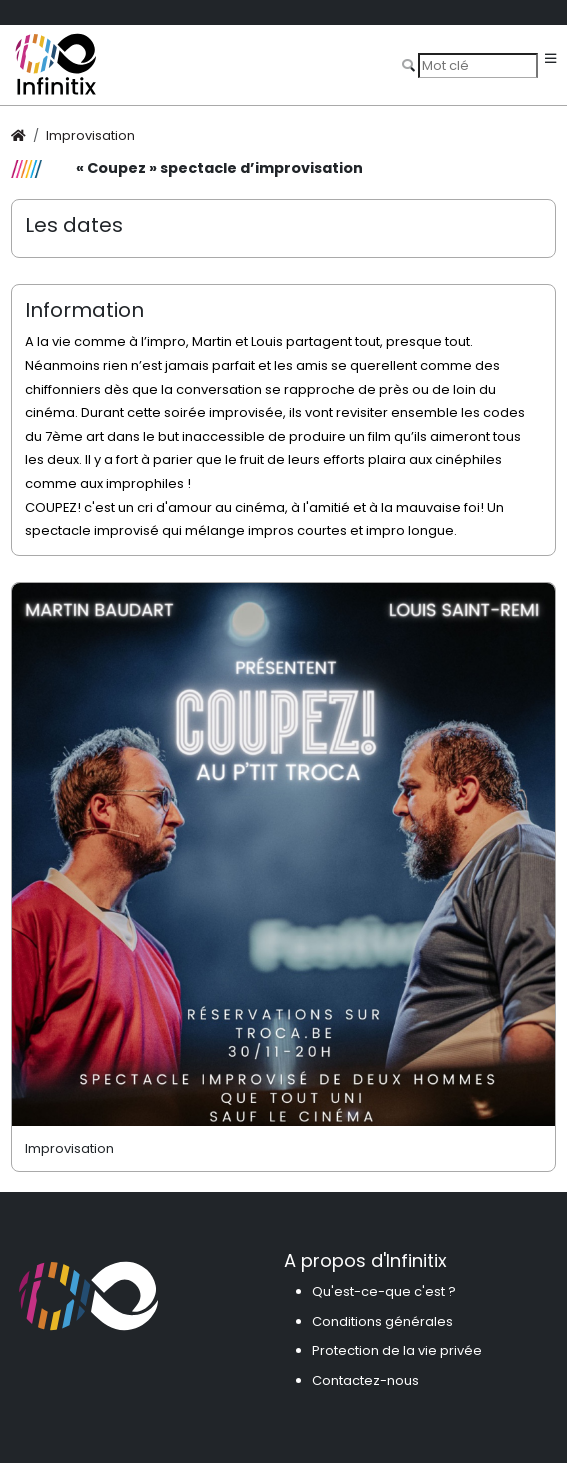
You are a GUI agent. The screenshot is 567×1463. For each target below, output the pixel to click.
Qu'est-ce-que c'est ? (384, 1291)
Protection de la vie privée (397, 1350)
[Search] (478, 65)
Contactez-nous (365, 1380)
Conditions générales (382, 1321)
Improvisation (90, 135)
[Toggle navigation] (550, 59)
